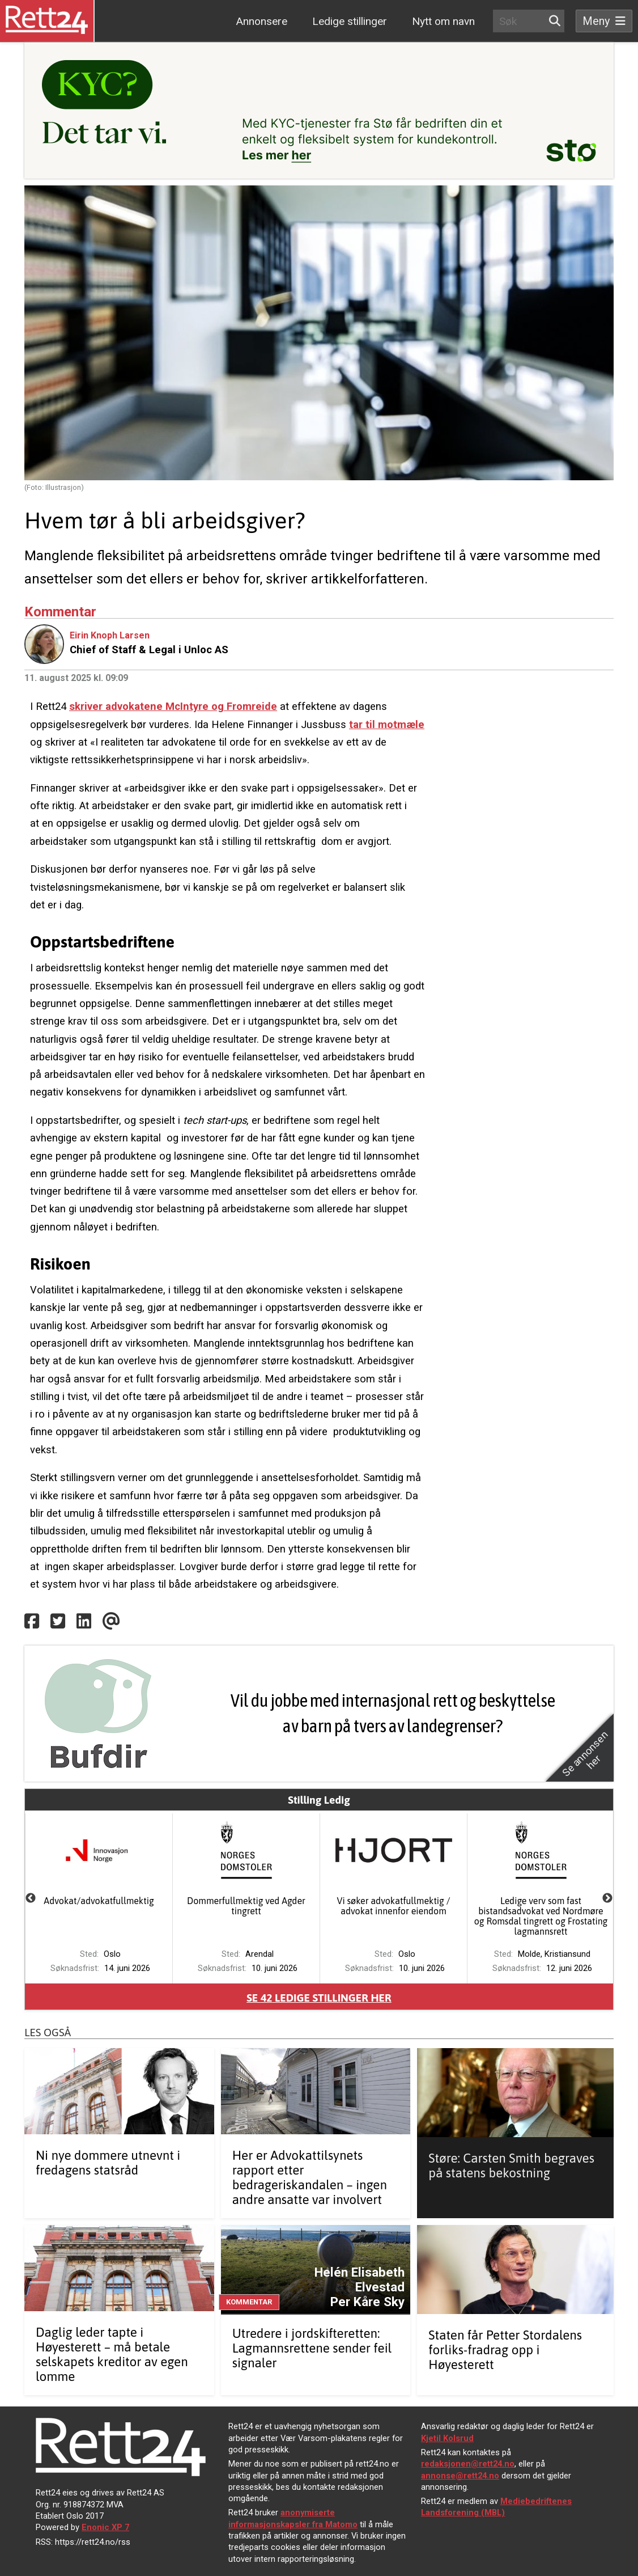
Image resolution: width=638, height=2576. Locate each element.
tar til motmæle (386, 724)
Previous (30, 1898)
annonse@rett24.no (460, 2476)
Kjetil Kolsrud (447, 2438)
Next (607, 1898)
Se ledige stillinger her (319, 1997)
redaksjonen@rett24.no (467, 2464)
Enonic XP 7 (105, 2527)
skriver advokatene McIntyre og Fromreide (173, 706)
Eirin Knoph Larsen (110, 635)
